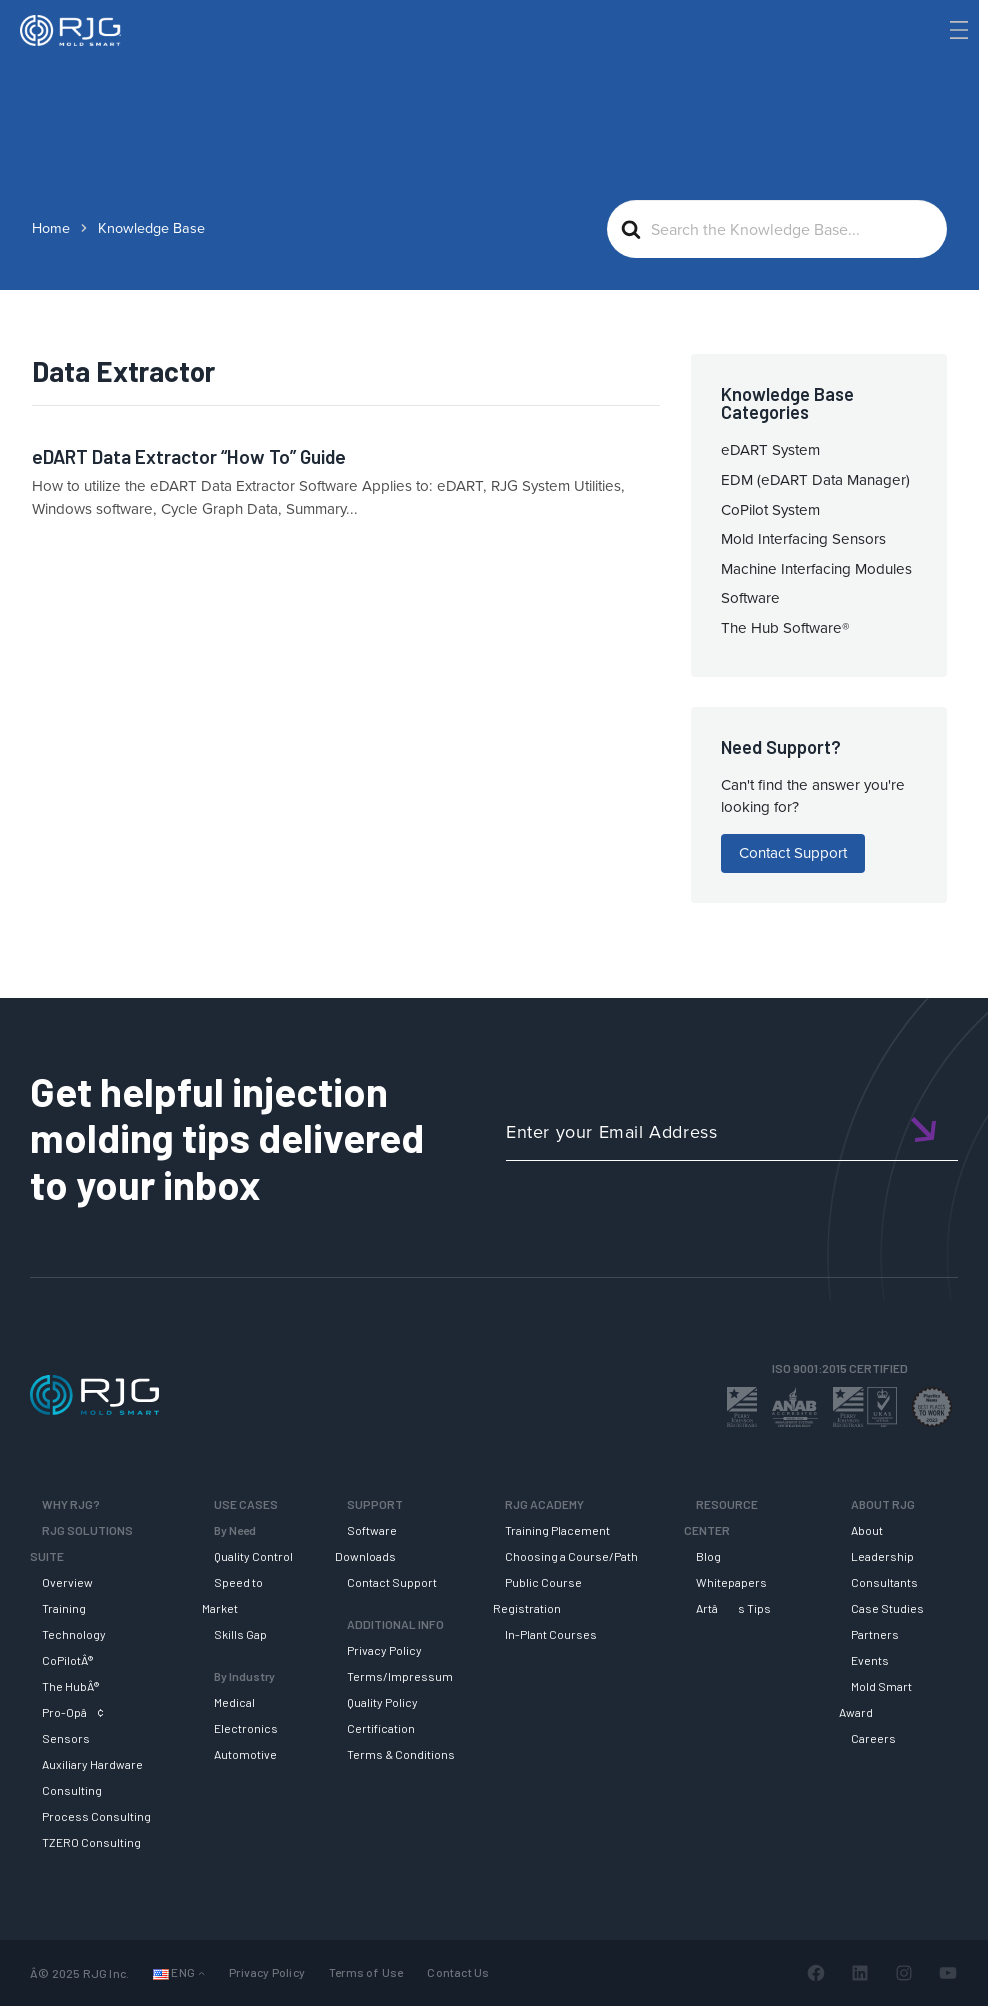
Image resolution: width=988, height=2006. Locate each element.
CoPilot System (770, 510)
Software (750, 598)
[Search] (931, 63)
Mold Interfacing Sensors (803, 539)
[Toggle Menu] (957, 30)
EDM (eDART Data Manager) (815, 480)
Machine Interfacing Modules (816, 569)
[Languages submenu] (201, 1973)
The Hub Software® (785, 628)
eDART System (770, 450)
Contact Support (793, 853)
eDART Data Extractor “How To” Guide (189, 456)
